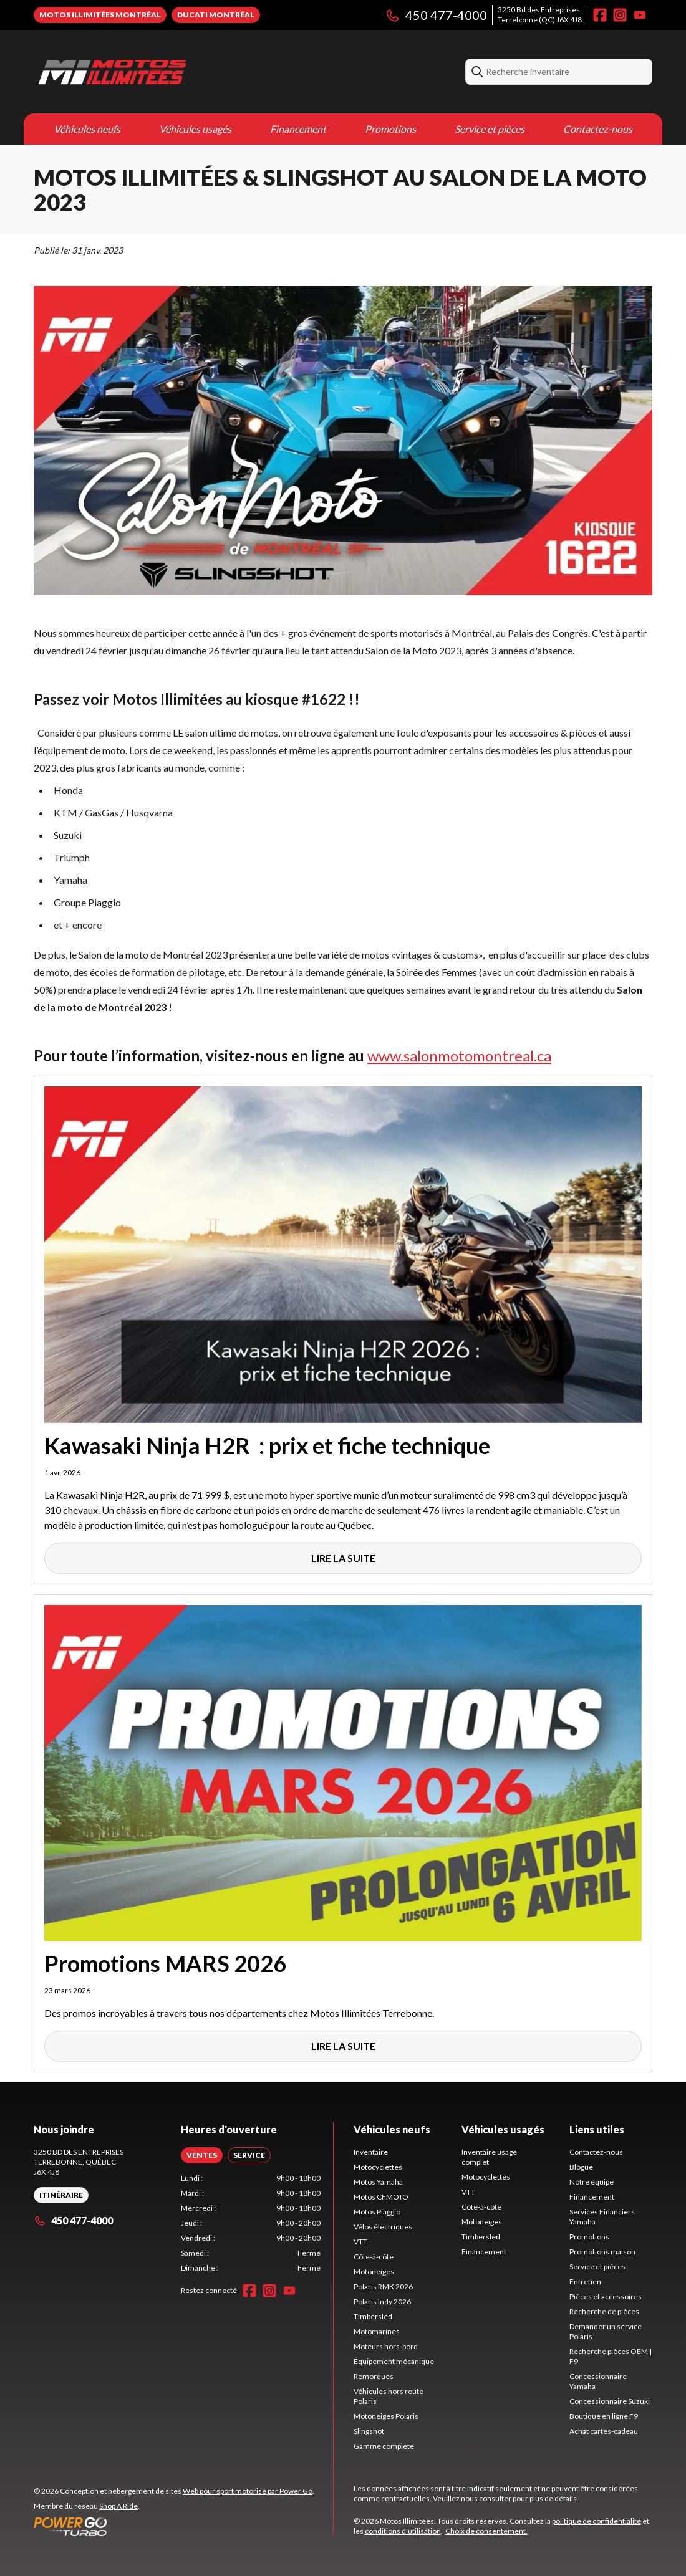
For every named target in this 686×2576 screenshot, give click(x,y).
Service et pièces (489, 129)
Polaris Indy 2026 (382, 2301)
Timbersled (373, 2316)
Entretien (585, 2281)
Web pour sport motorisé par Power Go (247, 2491)
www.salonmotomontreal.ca (459, 1055)
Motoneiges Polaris (386, 2416)
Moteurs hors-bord (386, 2346)
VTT (360, 2241)
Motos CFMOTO (381, 2196)
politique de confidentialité (596, 2521)
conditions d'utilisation (403, 2530)
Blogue (581, 2166)
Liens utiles (596, 2129)
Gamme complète (384, 2446)
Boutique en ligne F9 (603, 2416)
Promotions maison (602, 2251)
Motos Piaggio (377, 2211)
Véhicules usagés (195, 129)
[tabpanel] (251, 2223)
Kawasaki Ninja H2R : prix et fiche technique (267, 1445)
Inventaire (371, 2152)
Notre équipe (591, 2181)
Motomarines (377, 2331)
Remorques (374, 2376)
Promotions (390, 129)
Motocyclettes (378, 2166)
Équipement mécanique (394, 2361)
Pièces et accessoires (605, 2296)
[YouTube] (639, 14)
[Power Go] (174, 2526)
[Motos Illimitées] (189, 71)
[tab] (202, 2155)
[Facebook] (599, 14)
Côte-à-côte (374, 2256)
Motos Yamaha (378, 2181)
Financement (298, 129)
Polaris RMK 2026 (383, 2286)
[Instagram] (619, 14)
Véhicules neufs (87, 129)
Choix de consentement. (486, 2530)
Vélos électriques (383, 2226)
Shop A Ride (118, 2506)
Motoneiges (374, 2271)
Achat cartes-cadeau (603, 2431)
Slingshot (369, 2431)
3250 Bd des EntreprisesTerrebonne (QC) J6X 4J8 (540, 14)
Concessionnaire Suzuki (609, 2401)
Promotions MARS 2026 (165, 1963)
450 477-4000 (436, 14)
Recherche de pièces (604, 2311)
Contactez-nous (597, 129)
